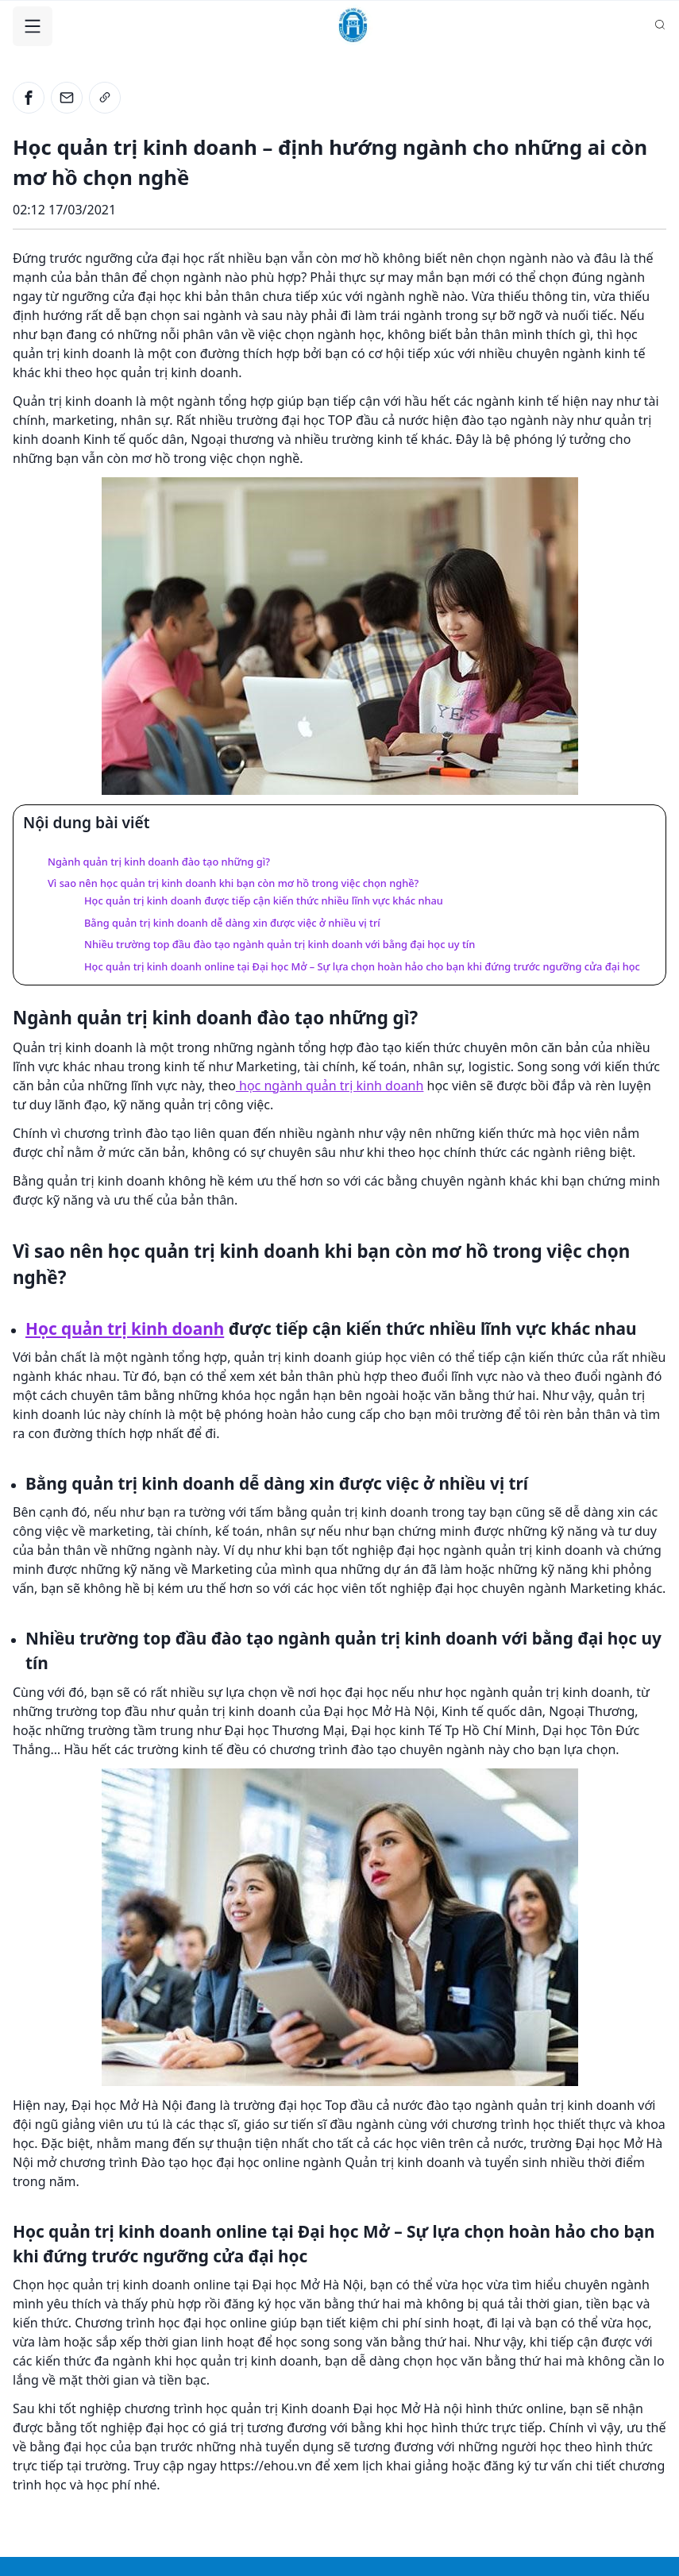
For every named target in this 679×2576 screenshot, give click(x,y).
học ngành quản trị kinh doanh (330, 1085)
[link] (105, 98)
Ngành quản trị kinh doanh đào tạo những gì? (159, 861)
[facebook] (28, 98)
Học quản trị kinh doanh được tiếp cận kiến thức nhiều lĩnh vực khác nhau (263, 900)
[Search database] (660, 24)
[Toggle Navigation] (32, 26)
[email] (67, 98)
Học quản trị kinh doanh (124, 1328)
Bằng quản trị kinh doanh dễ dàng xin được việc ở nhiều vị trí (232, 923)
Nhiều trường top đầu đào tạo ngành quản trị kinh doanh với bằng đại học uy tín (279, 944)
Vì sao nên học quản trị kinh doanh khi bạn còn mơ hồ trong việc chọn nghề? (233, 883)
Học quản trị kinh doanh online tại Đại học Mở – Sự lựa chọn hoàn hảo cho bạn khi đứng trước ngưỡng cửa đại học (362, 966)
